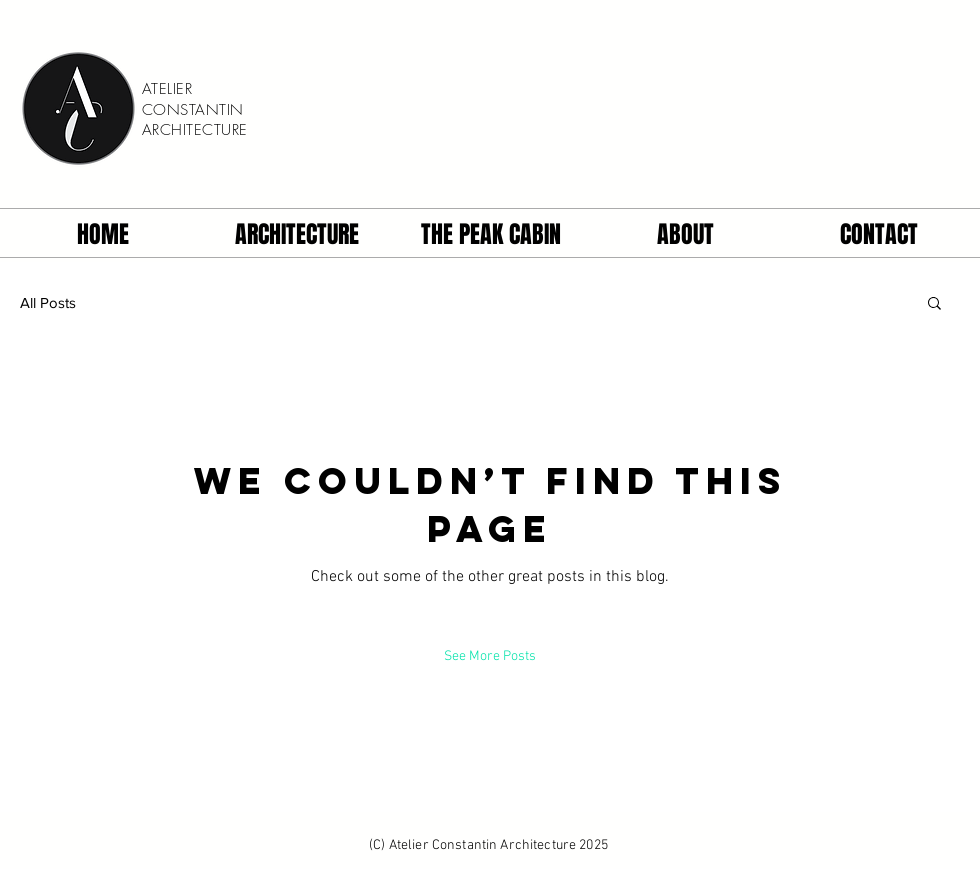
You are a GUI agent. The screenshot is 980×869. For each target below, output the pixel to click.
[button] (934, 302)
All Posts (48, 302)
